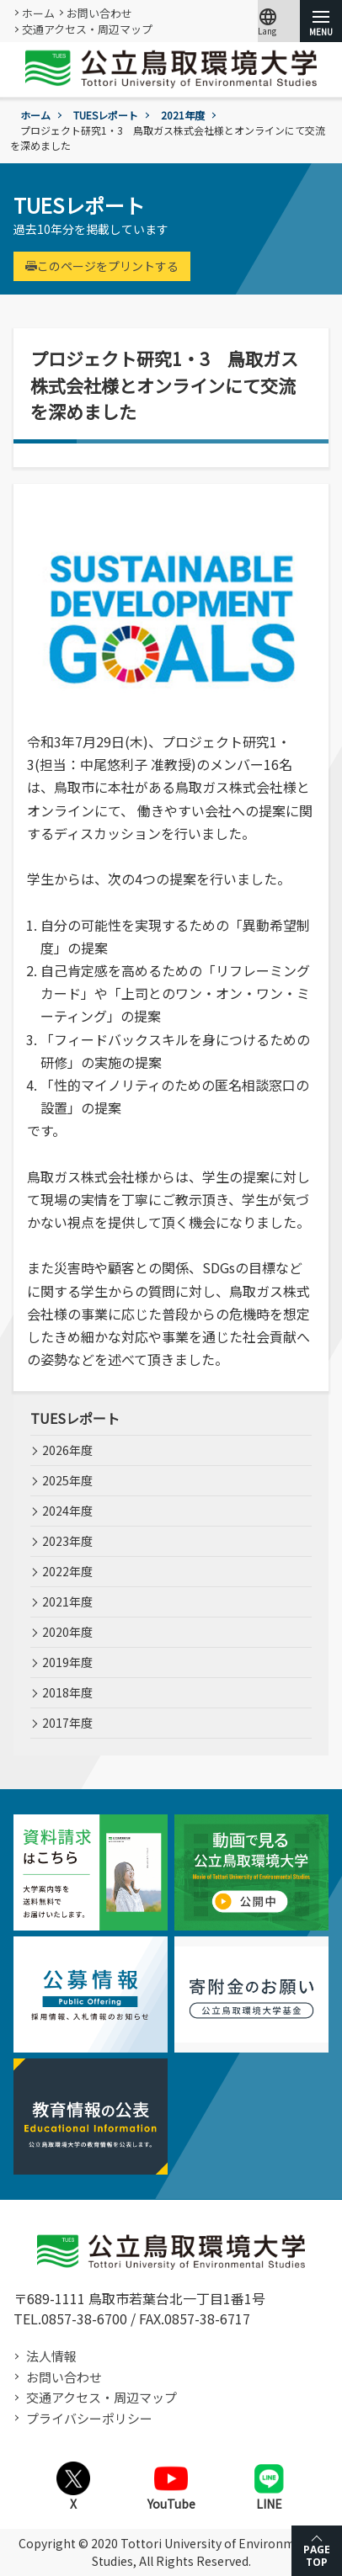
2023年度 (67, 1540)
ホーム (38, 13)
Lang (268, 21)
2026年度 (67, 1450)
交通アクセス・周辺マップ (87, 29)
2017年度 (67, 1722)
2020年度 (67, 1631)
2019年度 (67, 1662)
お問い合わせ (99, 13)
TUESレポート (105, 115)
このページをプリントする (102, 266)
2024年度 (67, 1510)
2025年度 (67, 1480)
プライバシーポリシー (89, 2418)
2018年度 (67, 1692)
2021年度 (183, 115)
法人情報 (51, 2356)
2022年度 (67, 1571)
